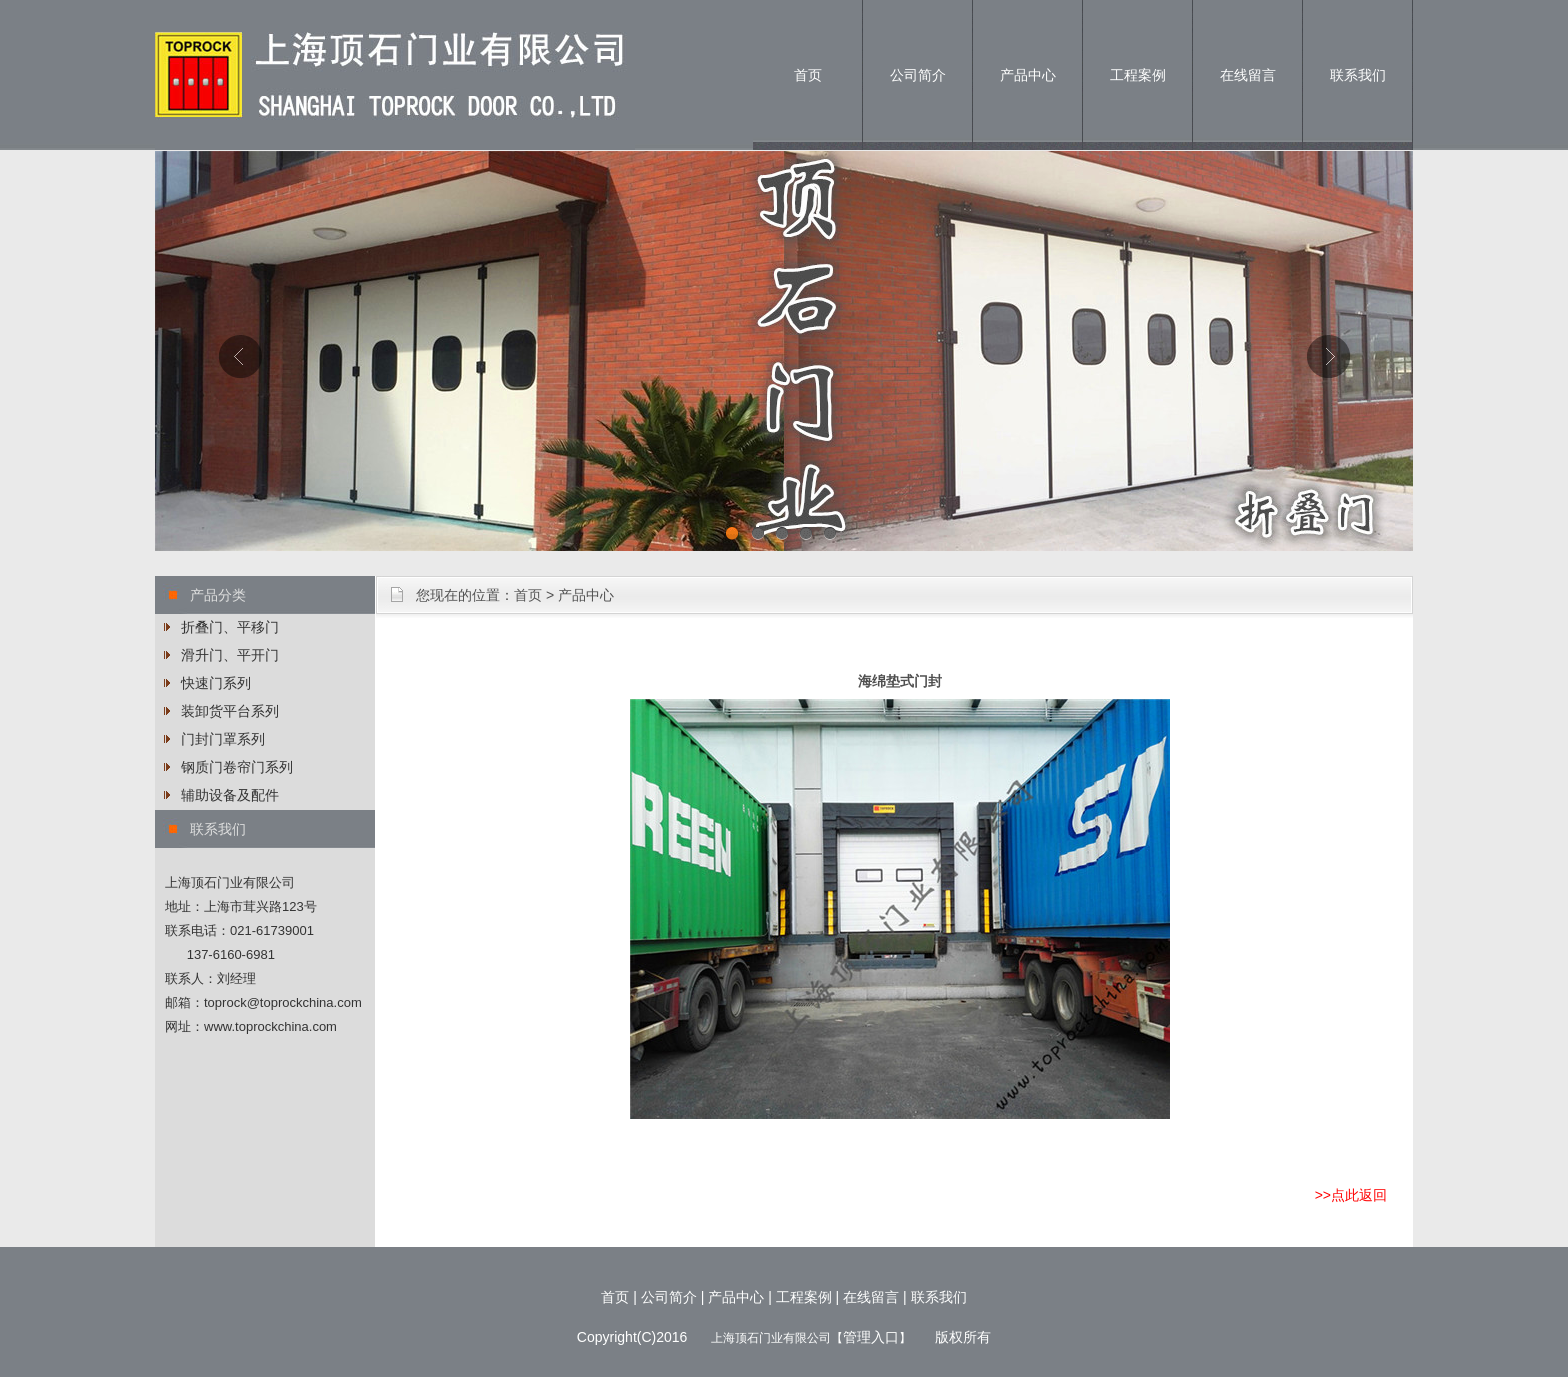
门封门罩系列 (223, 739)
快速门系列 (216, 683)
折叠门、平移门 (230, 627)
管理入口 (871, 1337)
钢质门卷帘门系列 (237, 767)
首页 (808, 75)
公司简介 (918, 75)
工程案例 (1138, 75)
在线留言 (1248, 75)
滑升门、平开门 (230, 655)
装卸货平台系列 (230, 711)
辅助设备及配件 (230, 795)
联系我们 (1358, 75)
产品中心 (1028, 75)
